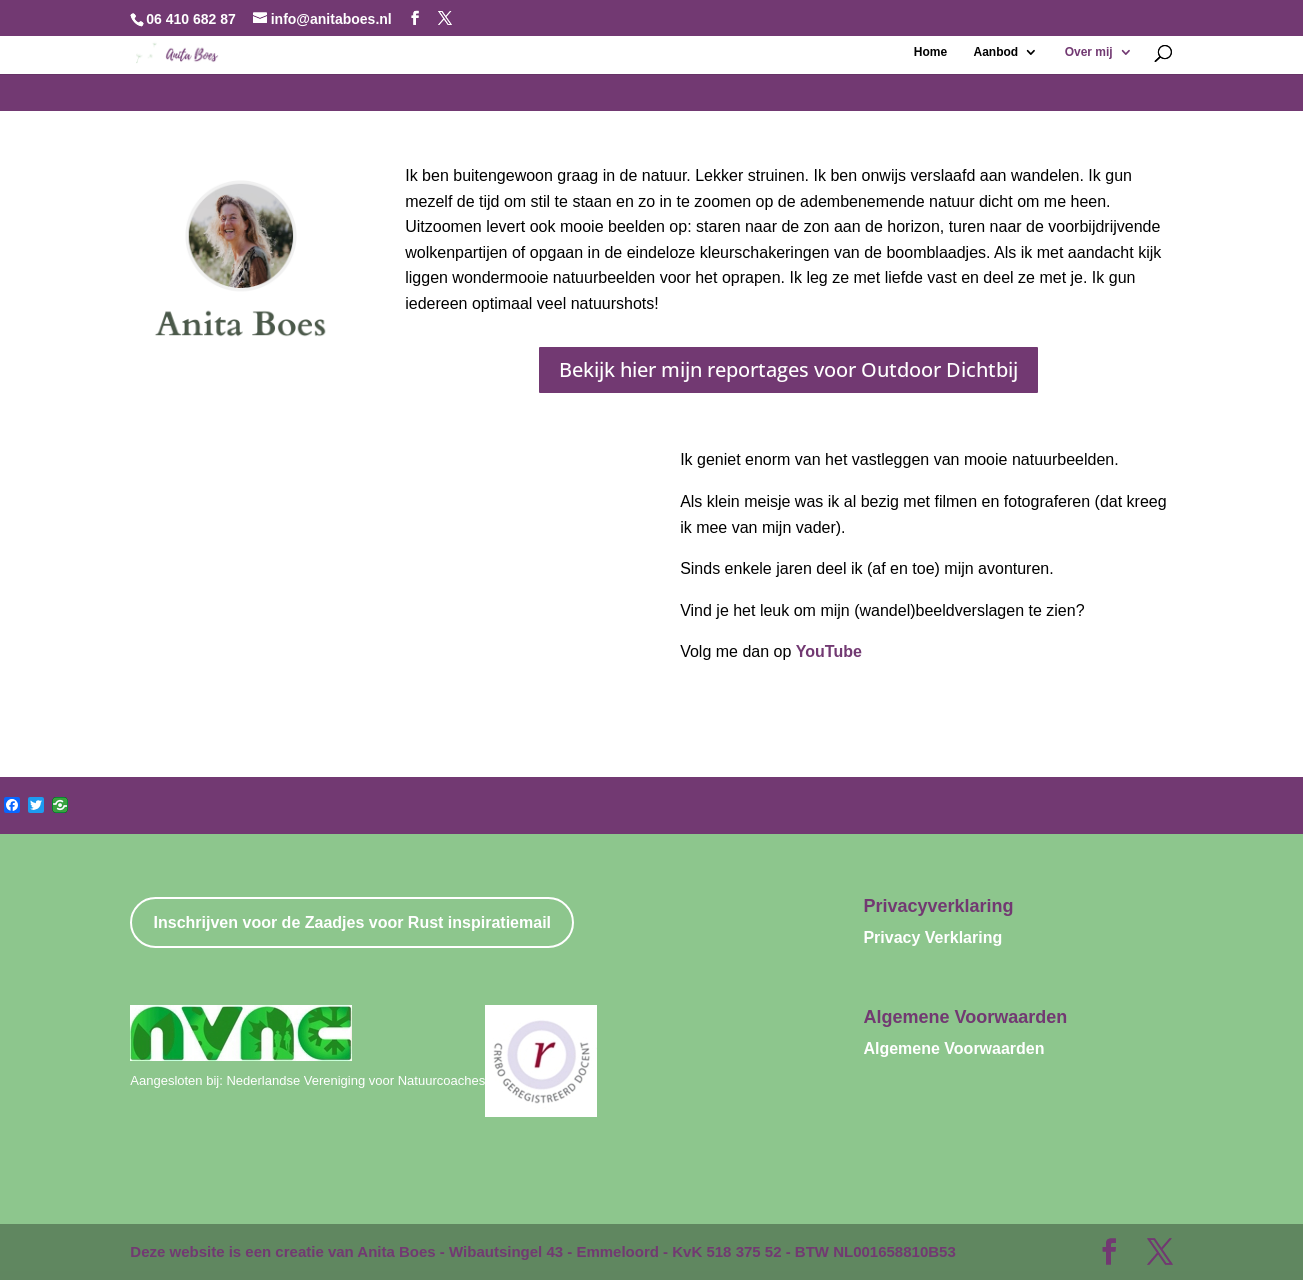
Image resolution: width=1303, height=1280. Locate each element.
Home (930, 52)
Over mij (1089, 52)
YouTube (829, 651)
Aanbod (996, 52)
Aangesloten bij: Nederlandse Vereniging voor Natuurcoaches (307, 1080)
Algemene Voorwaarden (953, 1048)
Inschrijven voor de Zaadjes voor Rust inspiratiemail (352, 922)
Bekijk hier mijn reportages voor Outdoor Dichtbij (788, 369)
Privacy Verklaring (932, 937)
